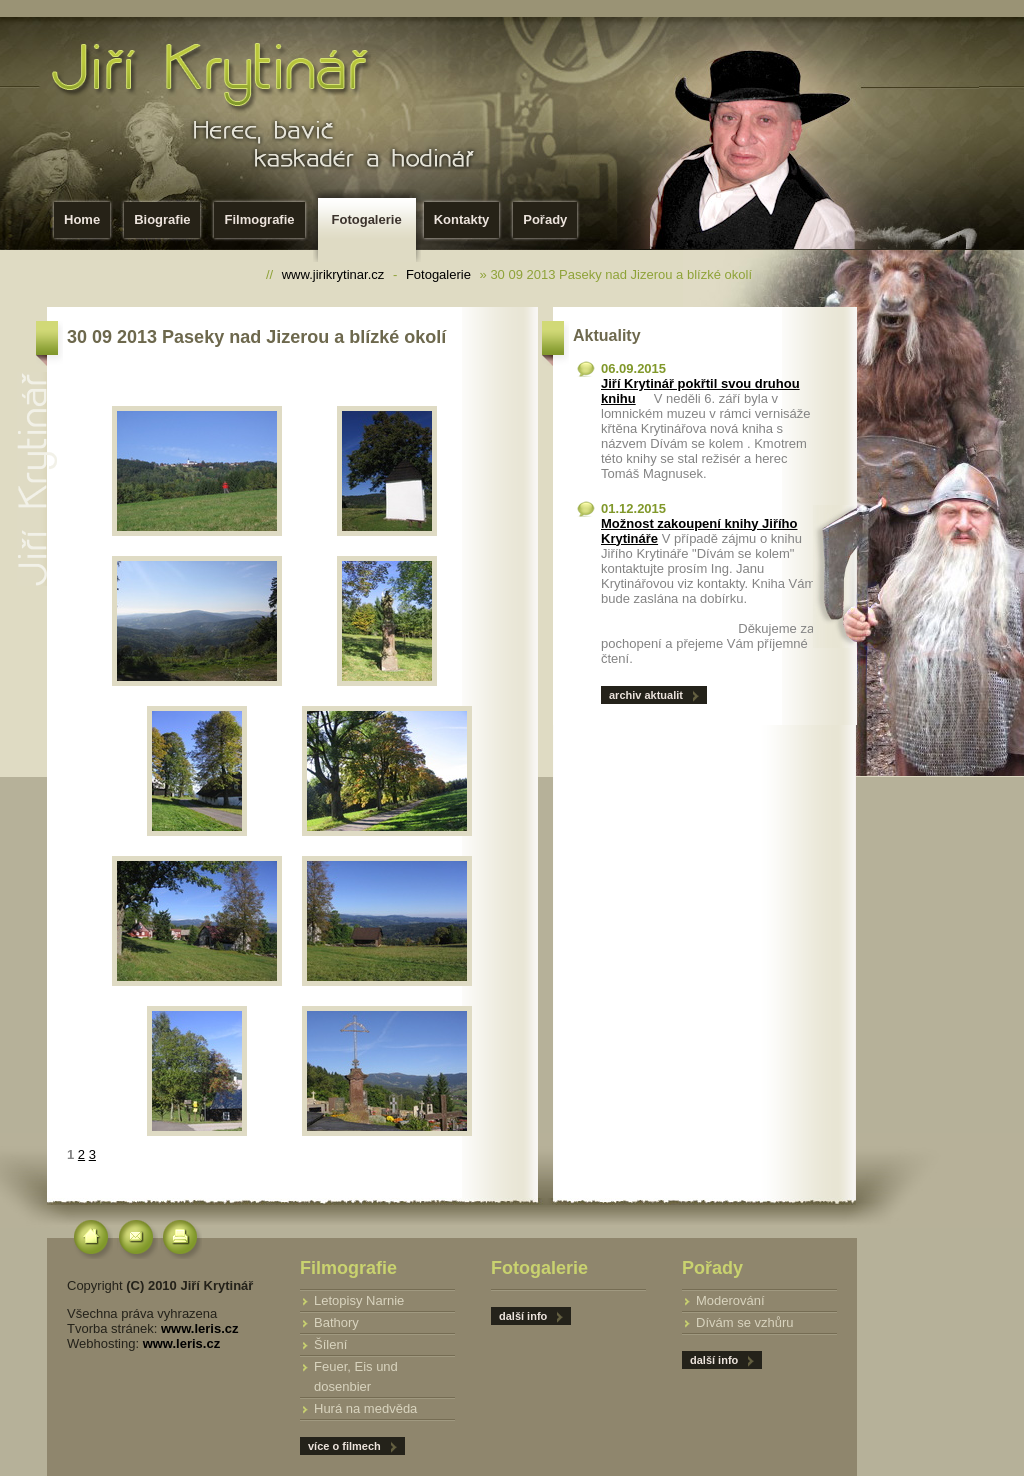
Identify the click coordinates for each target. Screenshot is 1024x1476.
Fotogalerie (371, 225)
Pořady (545, 219)
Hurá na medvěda (365, 1408)
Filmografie (259, 219)
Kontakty (462, 219)
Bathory (336, 1322)
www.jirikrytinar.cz (333, 274)
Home (82, 219)
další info (714, 1360)
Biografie (162, 219)
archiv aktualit (646, 695)
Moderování (730, 1300)
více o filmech (344, 1446)
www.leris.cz (200, 1328)
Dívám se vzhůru (745, 1322)
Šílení (330, 1344)
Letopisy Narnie (359, 1300)
